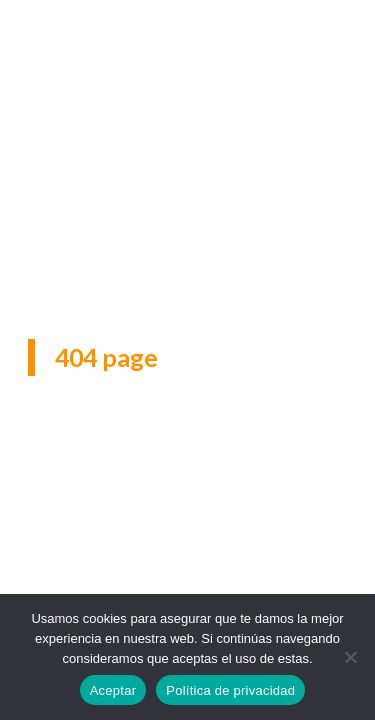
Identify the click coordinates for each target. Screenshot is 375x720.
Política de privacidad (230, 690)
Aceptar (113, 690)
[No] (350, 657)
